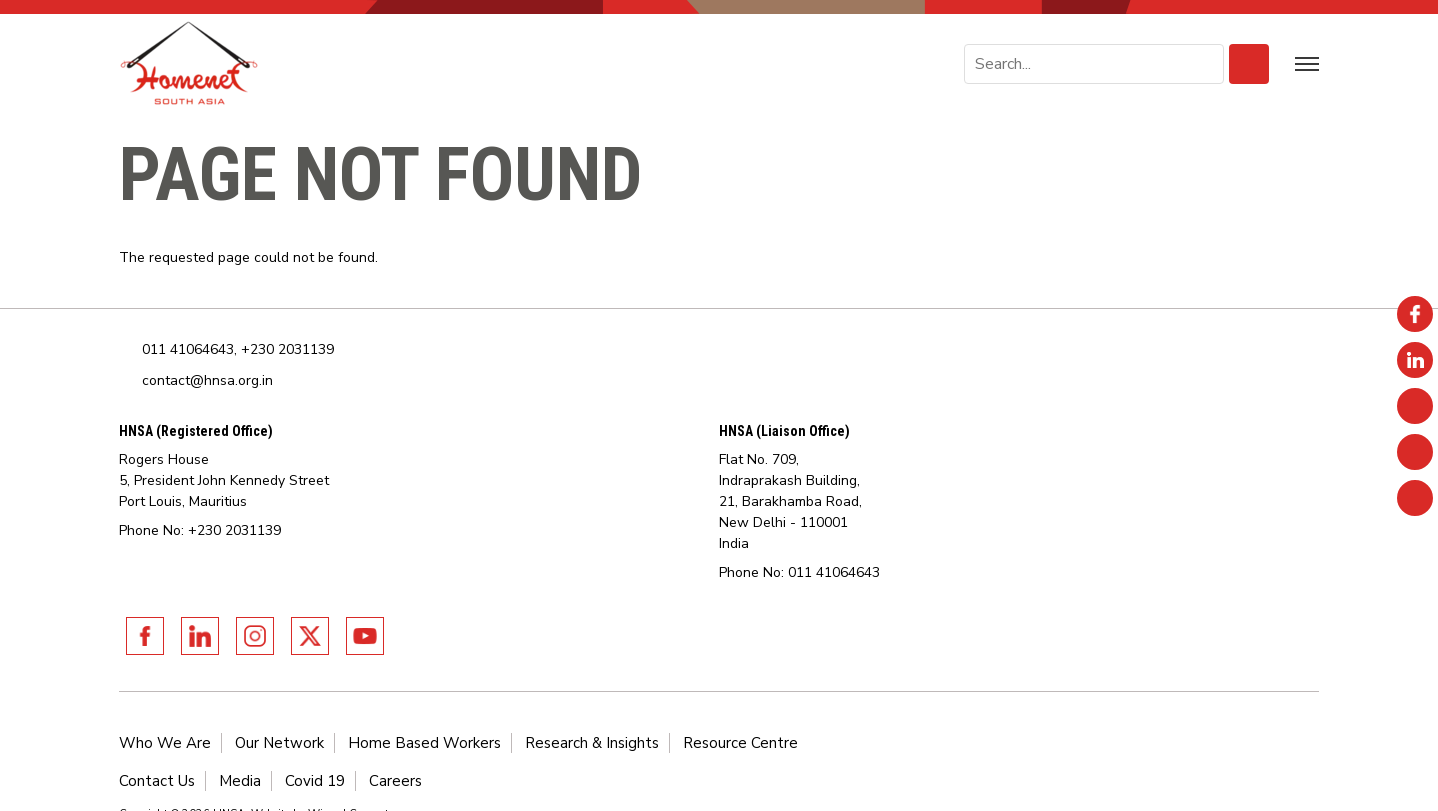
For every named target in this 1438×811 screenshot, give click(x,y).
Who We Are (165, 743)
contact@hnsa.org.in (207, 380)
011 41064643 (188, 349)
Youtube (365, 636)
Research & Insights (592, 743)
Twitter (310, 636)
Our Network (279, 743)
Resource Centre (740, 743)
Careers (395, 781)
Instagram (255, 636)
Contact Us (157, 781)
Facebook (145, 636)
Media (240, 781)
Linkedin (200, 636)
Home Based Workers (424, 743)
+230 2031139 (287, 349)
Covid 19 (315, 781)
